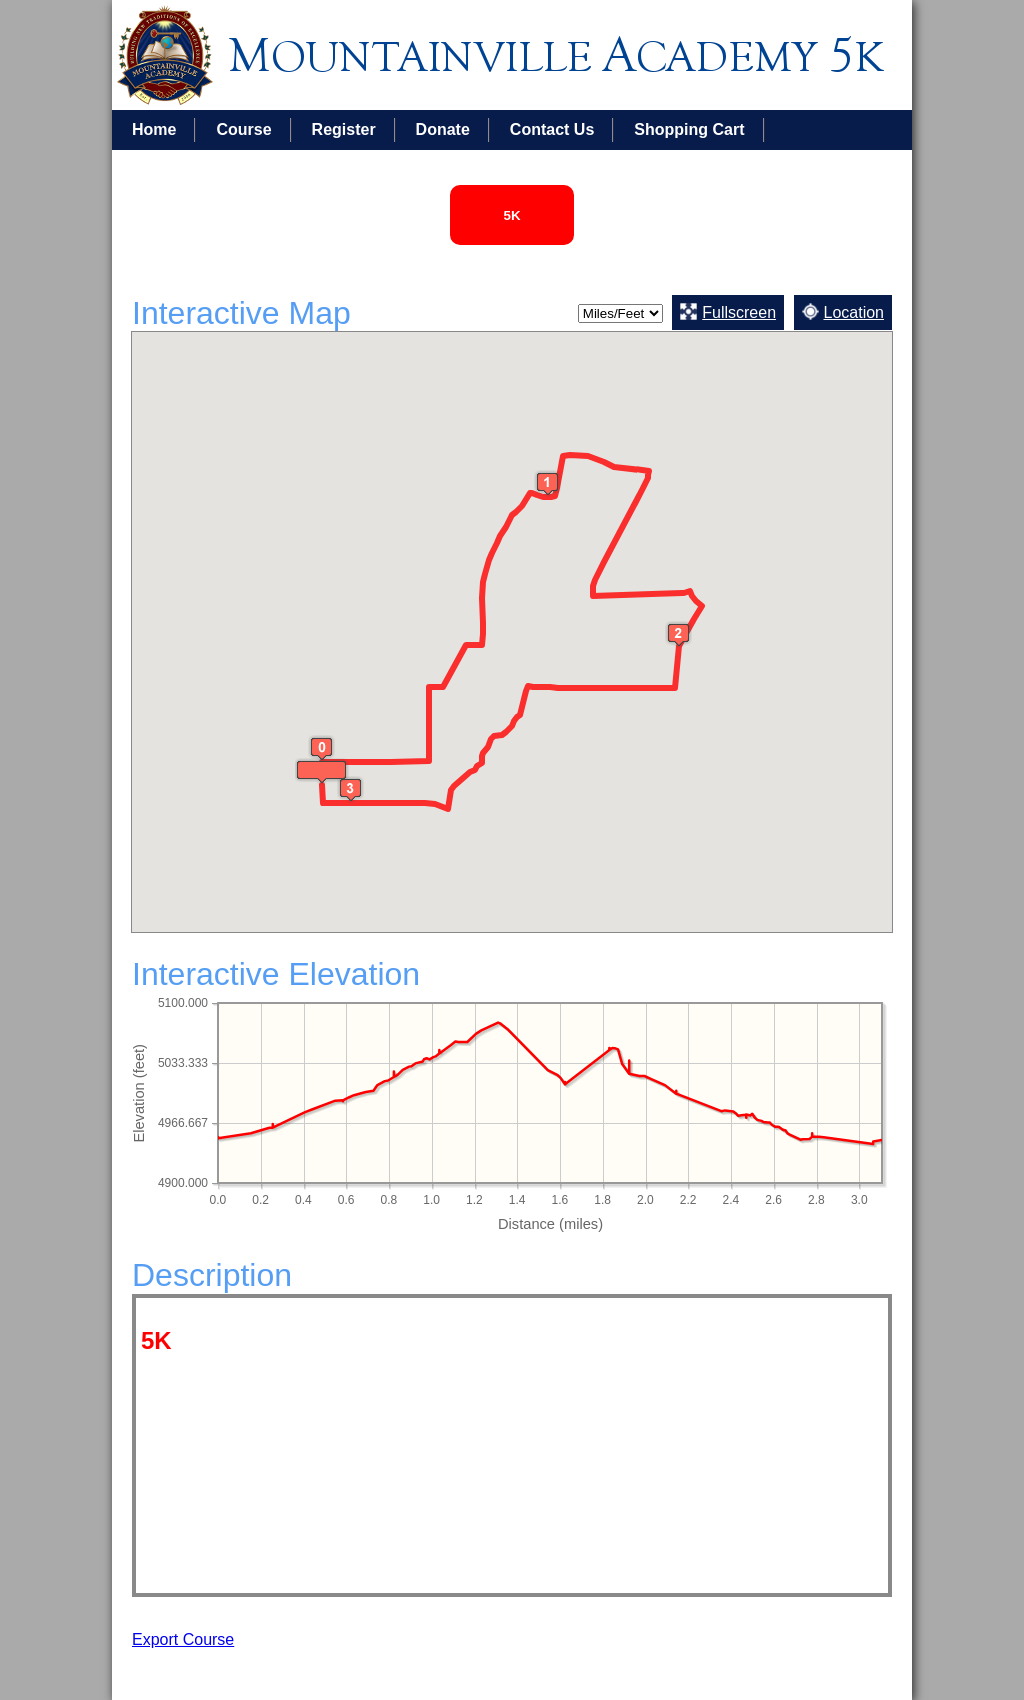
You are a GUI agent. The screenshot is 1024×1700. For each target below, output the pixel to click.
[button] (547, 483)
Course (243, 129)
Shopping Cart (689, 129)
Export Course (183, 1639)
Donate (443, 129)
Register (344, 129)
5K (511, 215)
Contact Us (552, 129)
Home (154, 129)
